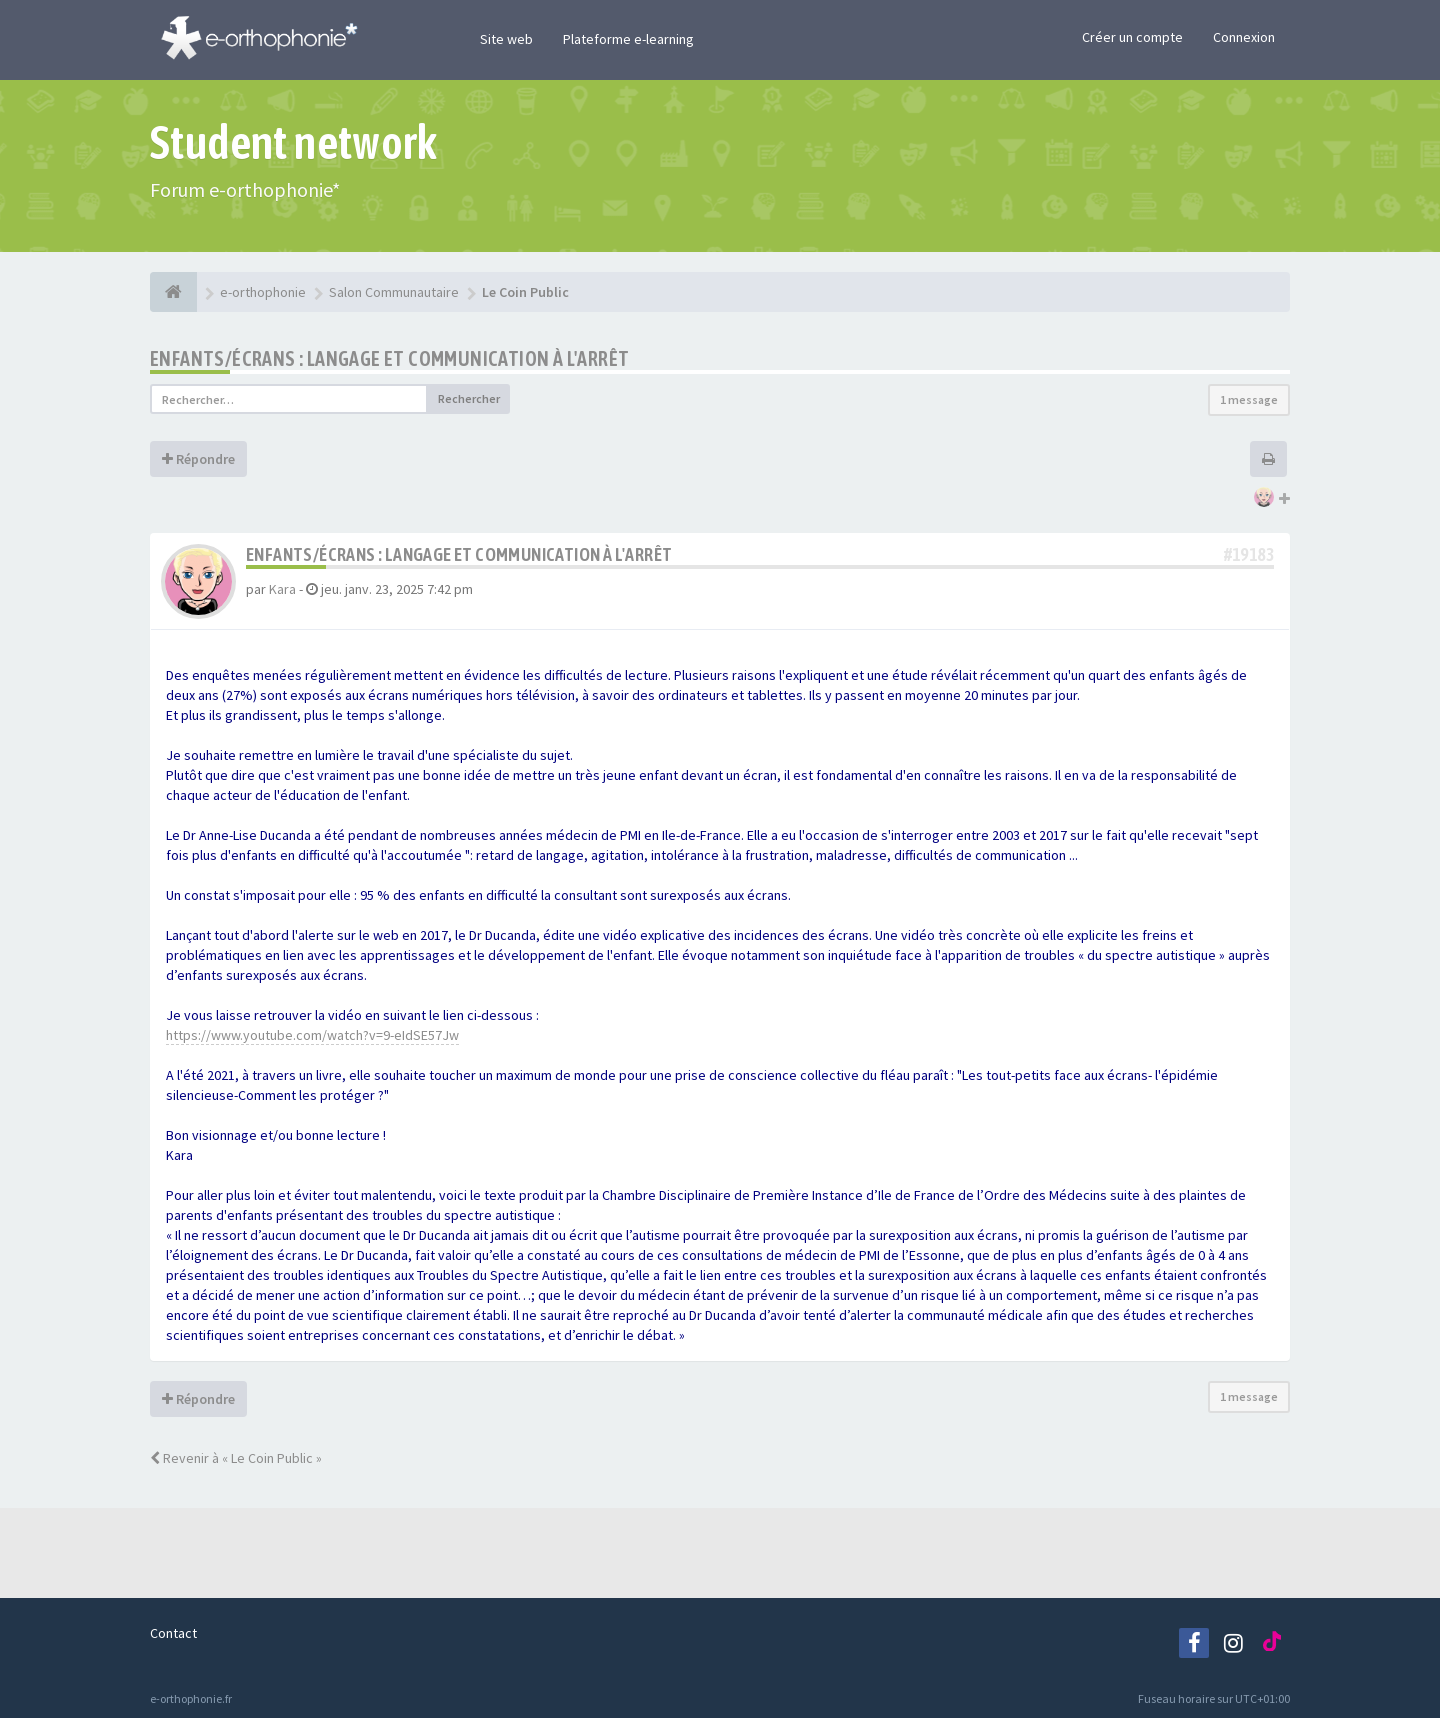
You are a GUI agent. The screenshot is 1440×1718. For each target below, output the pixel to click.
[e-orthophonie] (173, 292)
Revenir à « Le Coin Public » (236, 1458)
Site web (506, 39)
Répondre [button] (198, 459)
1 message (1249, 399)
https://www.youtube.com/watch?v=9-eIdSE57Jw (312, 1035)
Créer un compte (1132, 37)
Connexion (1244, 37)
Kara (282, 589)
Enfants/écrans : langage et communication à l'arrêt (389, 358)
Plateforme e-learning (628, 39)
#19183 (1249, 554)
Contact (173, 1633)
